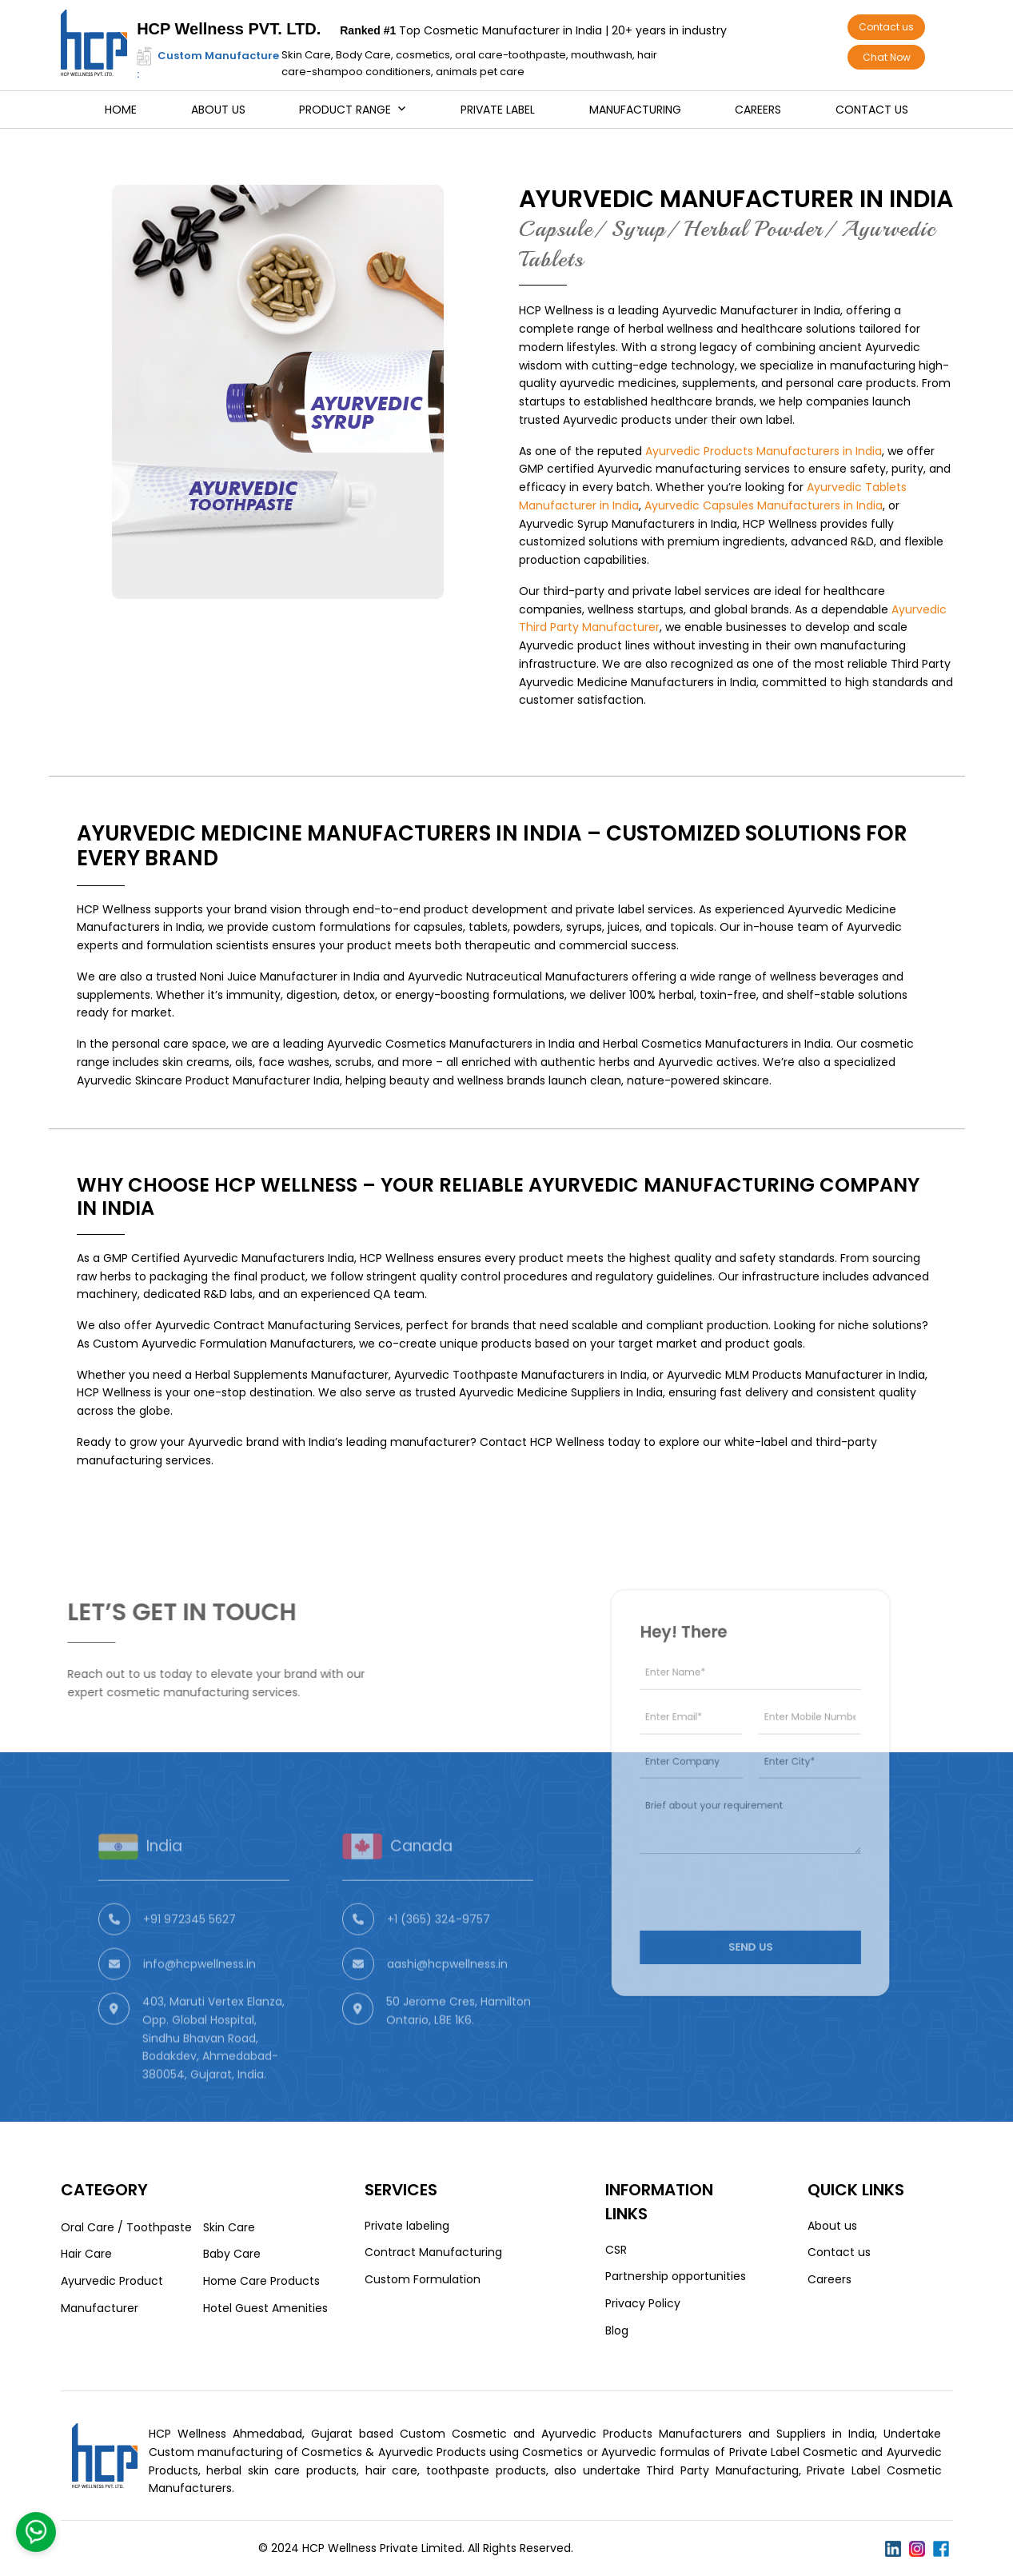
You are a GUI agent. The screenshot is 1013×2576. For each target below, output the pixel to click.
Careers (758, 110)
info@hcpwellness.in (199, 2007)
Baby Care (232, 2254)
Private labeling (407, 2226)
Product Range (345, 110)
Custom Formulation (423, 2279)
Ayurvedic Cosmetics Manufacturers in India (451, 1044)
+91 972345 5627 (189, 1962)
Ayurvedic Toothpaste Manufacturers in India (520, 1375)
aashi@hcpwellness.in (447, 2007)
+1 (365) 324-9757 (438, 1962)
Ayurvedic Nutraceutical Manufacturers (518, 976)
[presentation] (744, 1866)
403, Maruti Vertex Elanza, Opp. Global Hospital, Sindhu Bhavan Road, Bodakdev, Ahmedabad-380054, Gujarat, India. (213, 2080)
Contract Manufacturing (433, 2252)
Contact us (886, 27)
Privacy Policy (642, 2303)
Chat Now (887, 57)
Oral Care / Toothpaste (126, 2227)
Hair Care (86, 2254)
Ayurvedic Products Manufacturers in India (763, 451)
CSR (616, 2250)
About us (218, 110)
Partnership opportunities (675, 2276)
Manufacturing (635, 110)
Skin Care (229, 2227)
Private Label (498, 110)
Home (121, 110)
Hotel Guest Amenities (265, 2308)
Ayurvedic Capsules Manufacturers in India (763, 505)
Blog (616, 2330)
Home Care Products (261, 2281)
